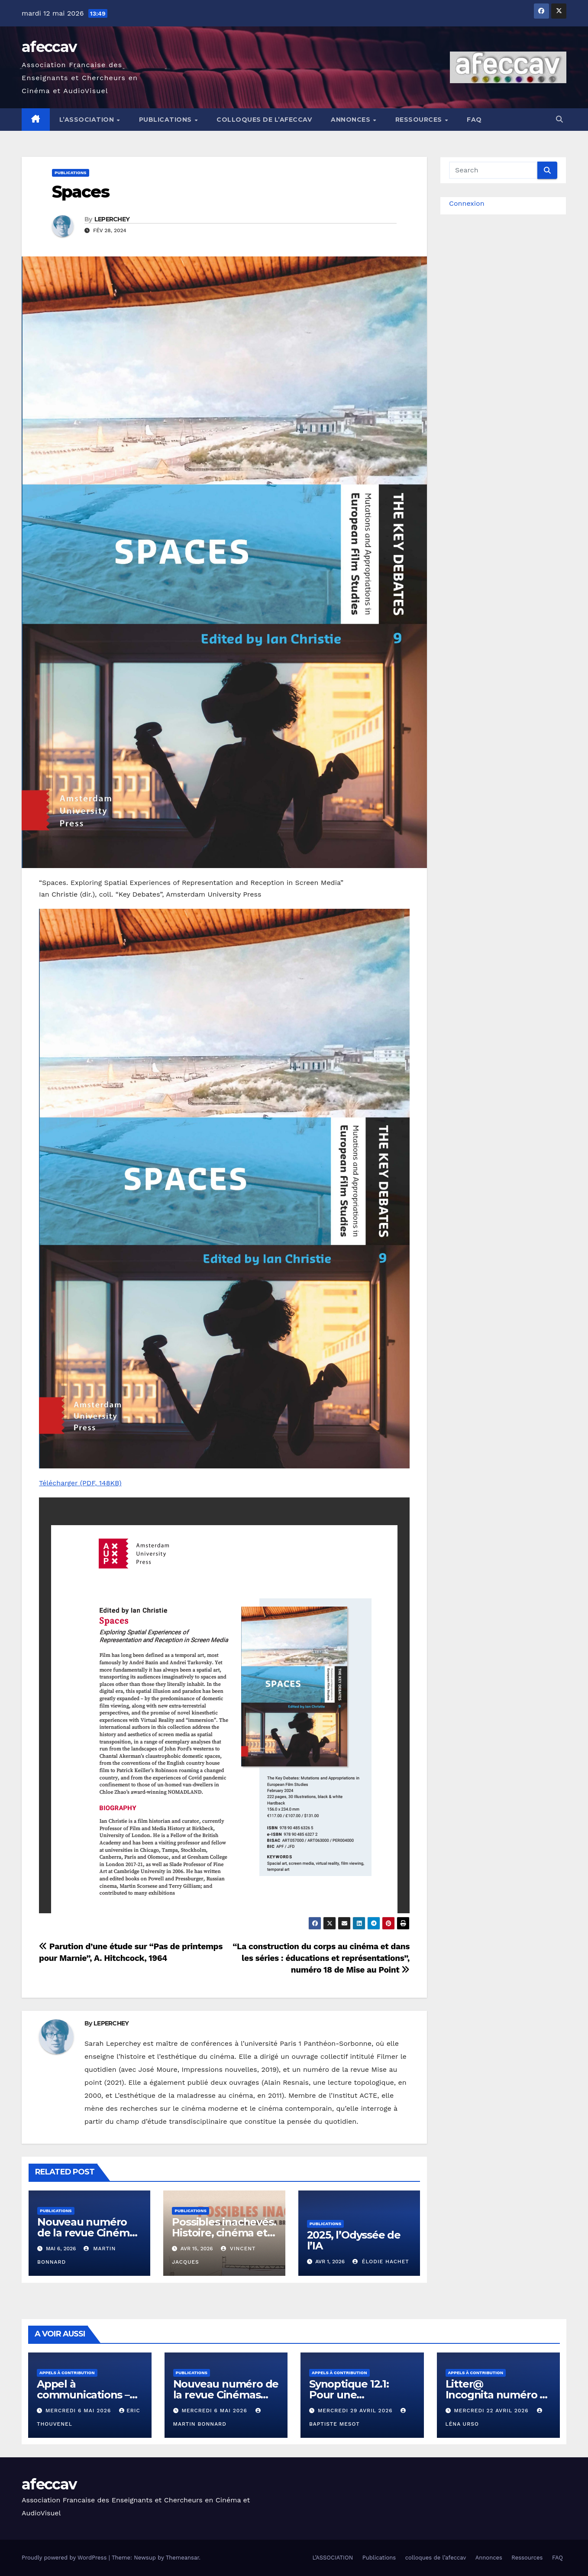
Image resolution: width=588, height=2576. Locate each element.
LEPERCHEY (112, 219)
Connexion (467, 203)
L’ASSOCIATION (87, 119)
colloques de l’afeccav (264, 119)
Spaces (80, 191)
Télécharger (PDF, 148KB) (80, 1483)
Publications (166, 119)
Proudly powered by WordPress (65, 2557)
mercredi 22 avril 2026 (492, 2411)
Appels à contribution (67, 2372)
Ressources (419, 119)
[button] (559, 119)
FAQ (474, 119)
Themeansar (182, 2557)
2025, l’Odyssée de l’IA (354, 2240)
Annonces (351, 119)
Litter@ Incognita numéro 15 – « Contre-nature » (497, 2395)
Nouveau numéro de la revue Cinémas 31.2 (88, 2233)
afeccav (49, 47)
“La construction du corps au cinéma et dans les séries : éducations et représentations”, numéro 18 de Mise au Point (321, 1958)
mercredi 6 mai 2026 (79, 2411)
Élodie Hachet (380, 2261)
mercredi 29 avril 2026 (356, 2411)
